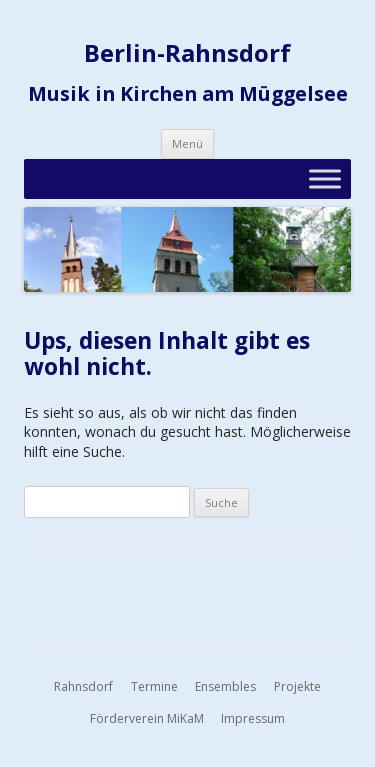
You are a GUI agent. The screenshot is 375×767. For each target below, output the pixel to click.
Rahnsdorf (83, 686)
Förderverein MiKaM (147, 718)
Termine (154, 686)
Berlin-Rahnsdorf (187, 53)
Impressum (253, 718)
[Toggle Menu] (325, 178)
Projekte (297, 686)
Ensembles (225, 686)
